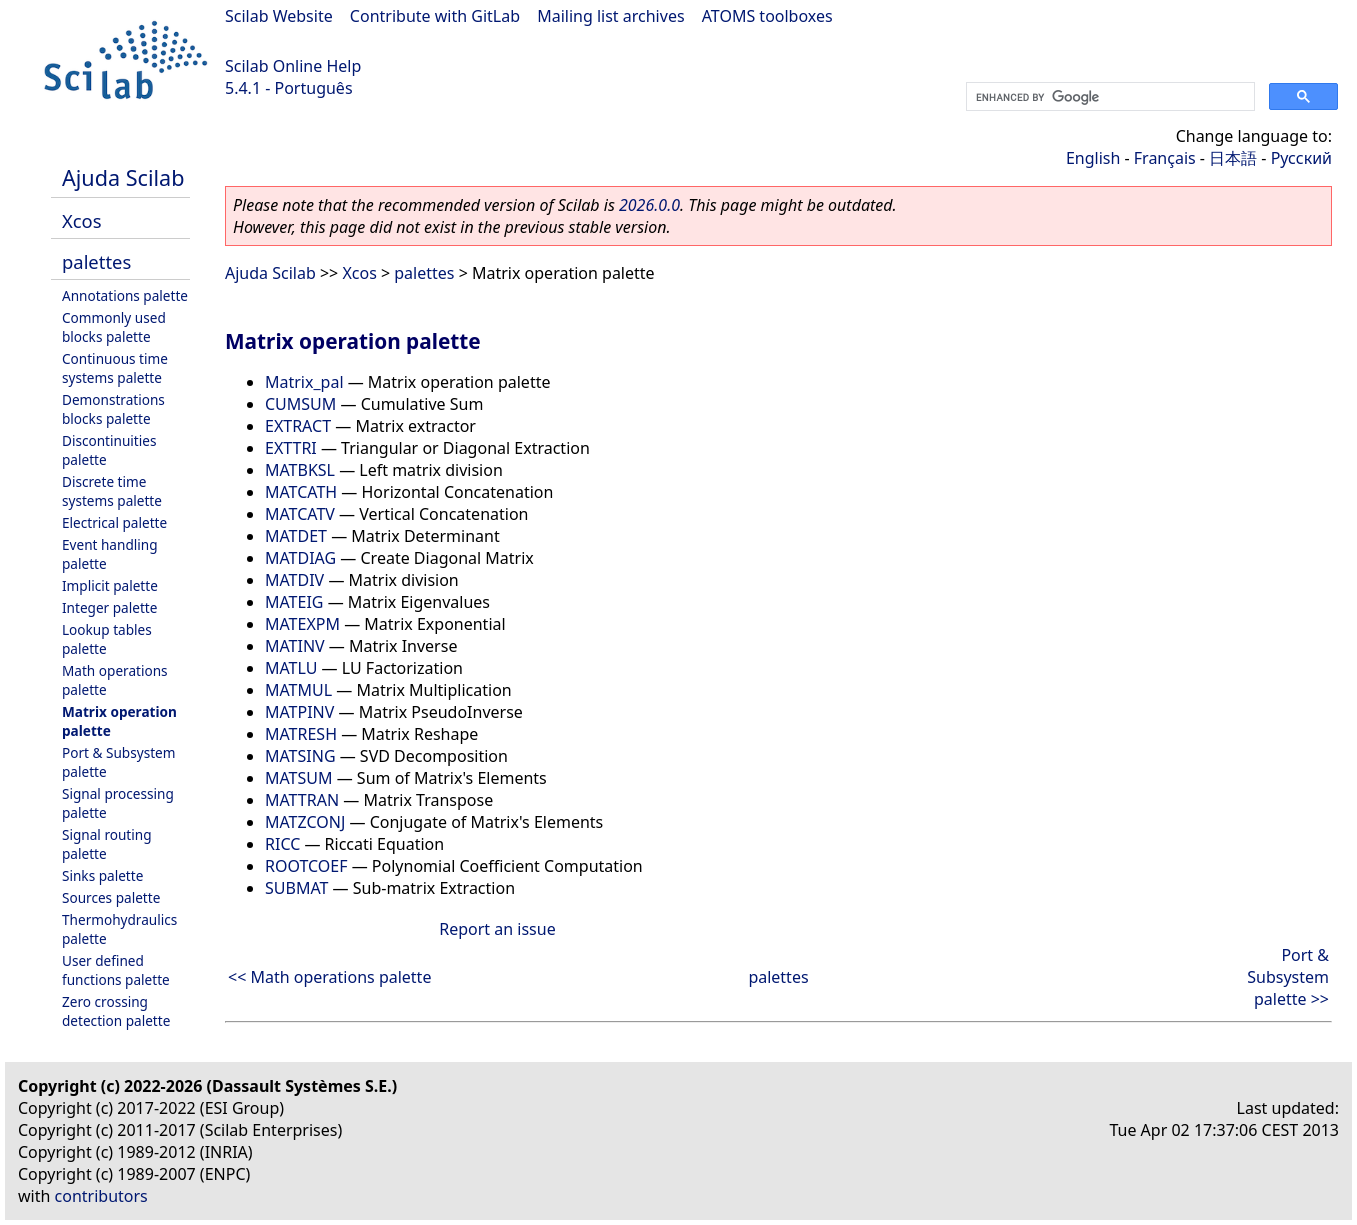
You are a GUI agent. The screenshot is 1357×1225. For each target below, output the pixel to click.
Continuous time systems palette (115, 368)
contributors (101, 1196)
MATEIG (294, 602)
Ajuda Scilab (123, 177)
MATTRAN (302, 800)
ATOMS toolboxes (767, 16)
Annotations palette (125, 295)
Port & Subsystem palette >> (1288, 977)
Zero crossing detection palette (116, 1011)
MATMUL (298, 690)
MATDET (296, 536)
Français (1165, 158)
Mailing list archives (610, 16)
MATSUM (299, 778)
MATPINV (299, 712)
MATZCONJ (305, 822)
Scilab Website (279, 16)
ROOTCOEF (306, 866)
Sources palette (111, 897)
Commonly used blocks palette (114, 327)
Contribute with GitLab (435, 16)
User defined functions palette (116, 970)
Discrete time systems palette (112, 491)
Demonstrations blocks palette (113, 409)
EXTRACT (298, 426)
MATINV (295, 646)
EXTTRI (291, 448)
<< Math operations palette (329, 977)
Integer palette (109, 607)
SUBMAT (296, 888)
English (1093, 158)
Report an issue (497, 929)
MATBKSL (300, 470)
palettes (96, 261)
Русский (1301, 158)
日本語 (1233, 158)
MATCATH (301, 492)
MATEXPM (302, 624)
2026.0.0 (649, 205)
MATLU (291, 668)
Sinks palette (102, 875)
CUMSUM (300, 404)
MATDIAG (300, 558)
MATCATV (300, 514)
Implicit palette (110, 585)
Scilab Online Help (293, 66)
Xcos (82, 220)
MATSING (300, 756)
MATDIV (294, 580)
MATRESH (301, 734)
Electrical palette (114, 522)
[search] (1108, 97)
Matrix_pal (304, 382)
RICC (282, 844)
